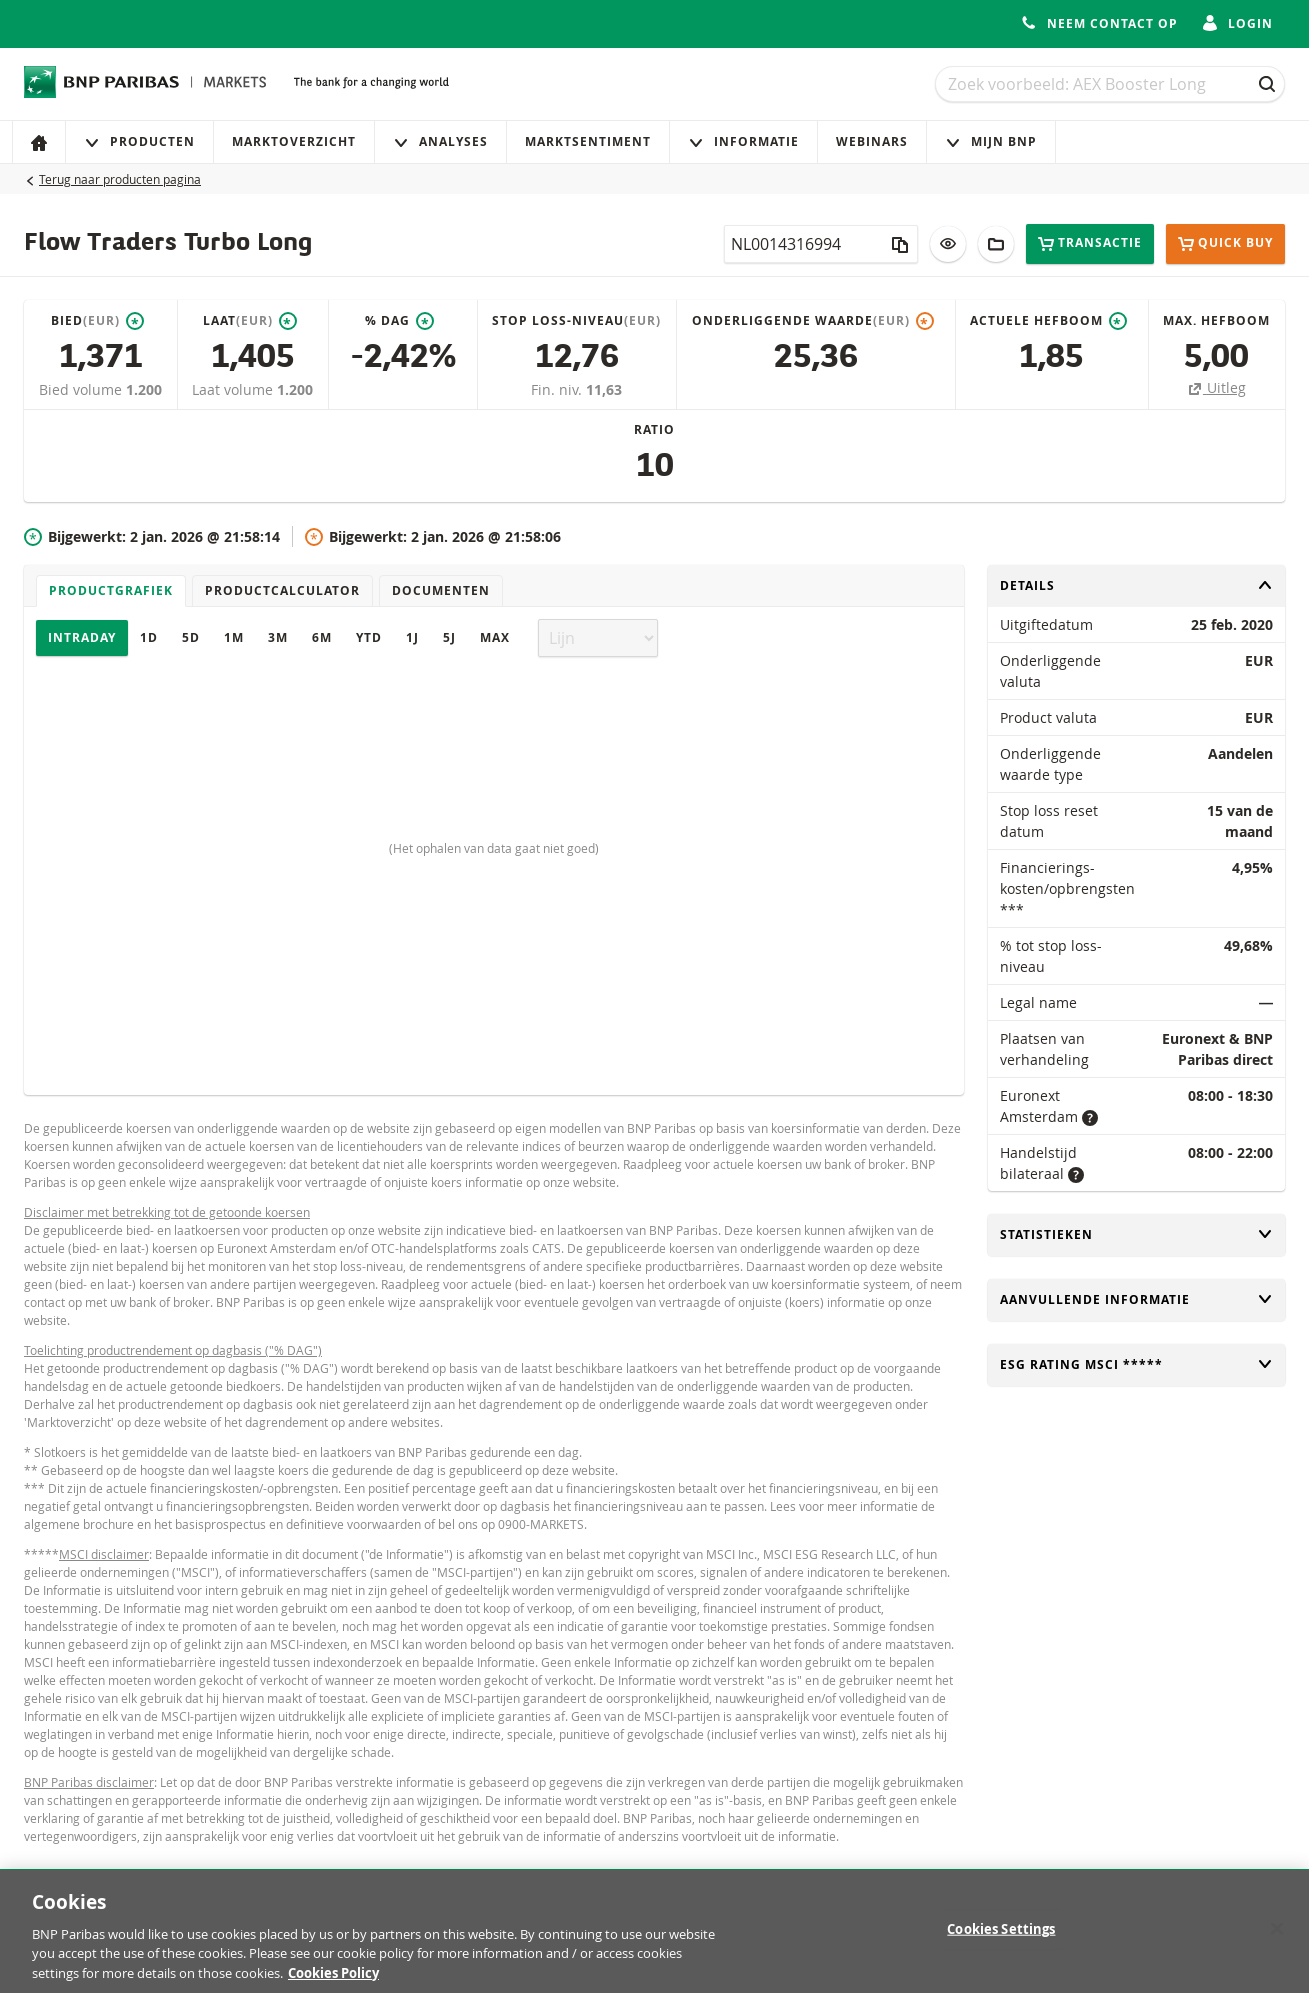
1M (234, 637)
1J (412, 637)
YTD (369, 637)
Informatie (743, 141)
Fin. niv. (558, 389)
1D (149, 637)
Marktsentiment (588, 141)
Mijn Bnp (991, 141)
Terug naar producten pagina (120, 179)
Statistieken (1136, 1234)
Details (1136, 585)
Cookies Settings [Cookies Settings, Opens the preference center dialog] (1001, 1939)
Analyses (440, 141)
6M (322, 637)
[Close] (1277, 1939)
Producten (139, 141)
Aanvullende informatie (1136, 1299)
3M (278, 637)
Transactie (1090, 243)
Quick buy (1225, 244)
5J (449, 637)
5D (191, 637)
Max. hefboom (1216, 320)
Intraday (82, 637)
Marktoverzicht (294, 141)
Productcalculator (282, 590)
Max (495, 637)
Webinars (872, 141)
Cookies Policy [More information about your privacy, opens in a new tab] (333, 1983)
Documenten (441, 590)
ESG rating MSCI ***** (1136, 1364)
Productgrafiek (111, 590)
